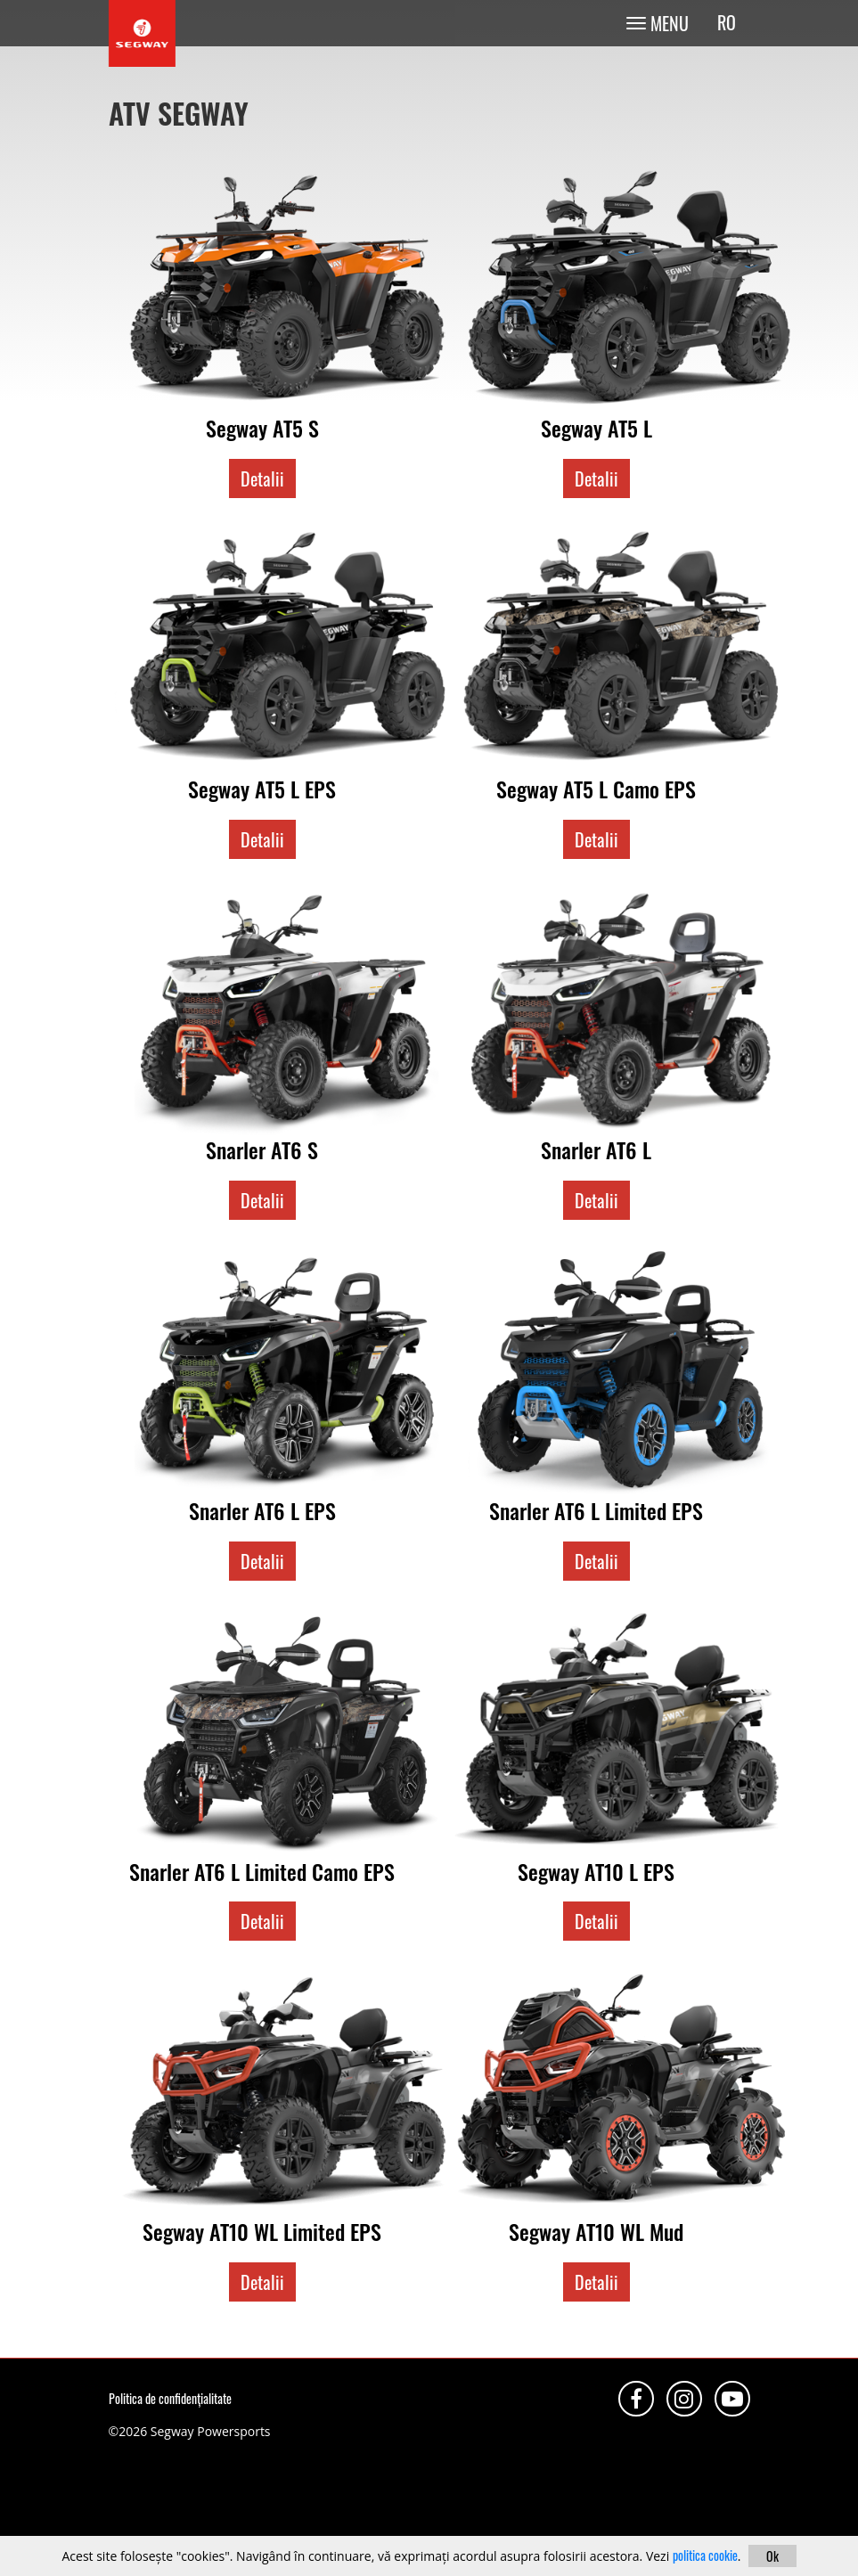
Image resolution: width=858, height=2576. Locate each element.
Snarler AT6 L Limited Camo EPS (262, 1871)
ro (726, 22)
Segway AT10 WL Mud (596, 2231)
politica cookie (705, 2555)
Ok (772, 2556)
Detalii (262, 478)
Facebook (636, 2399)
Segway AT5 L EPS (262, 789)
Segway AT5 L (596, 428)
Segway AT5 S (262, 428)
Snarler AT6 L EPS (262, 1510)
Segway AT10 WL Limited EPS (262, 2231)
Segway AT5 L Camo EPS (596, 789)
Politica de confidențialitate (170, 2398)
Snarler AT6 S (262, 1149)
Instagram (684, 2399)
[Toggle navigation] (657, 23)
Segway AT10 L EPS (596, 1871)
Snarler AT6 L (596, 1149)
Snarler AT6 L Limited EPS (596, 1510)
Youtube (732, 2399)
